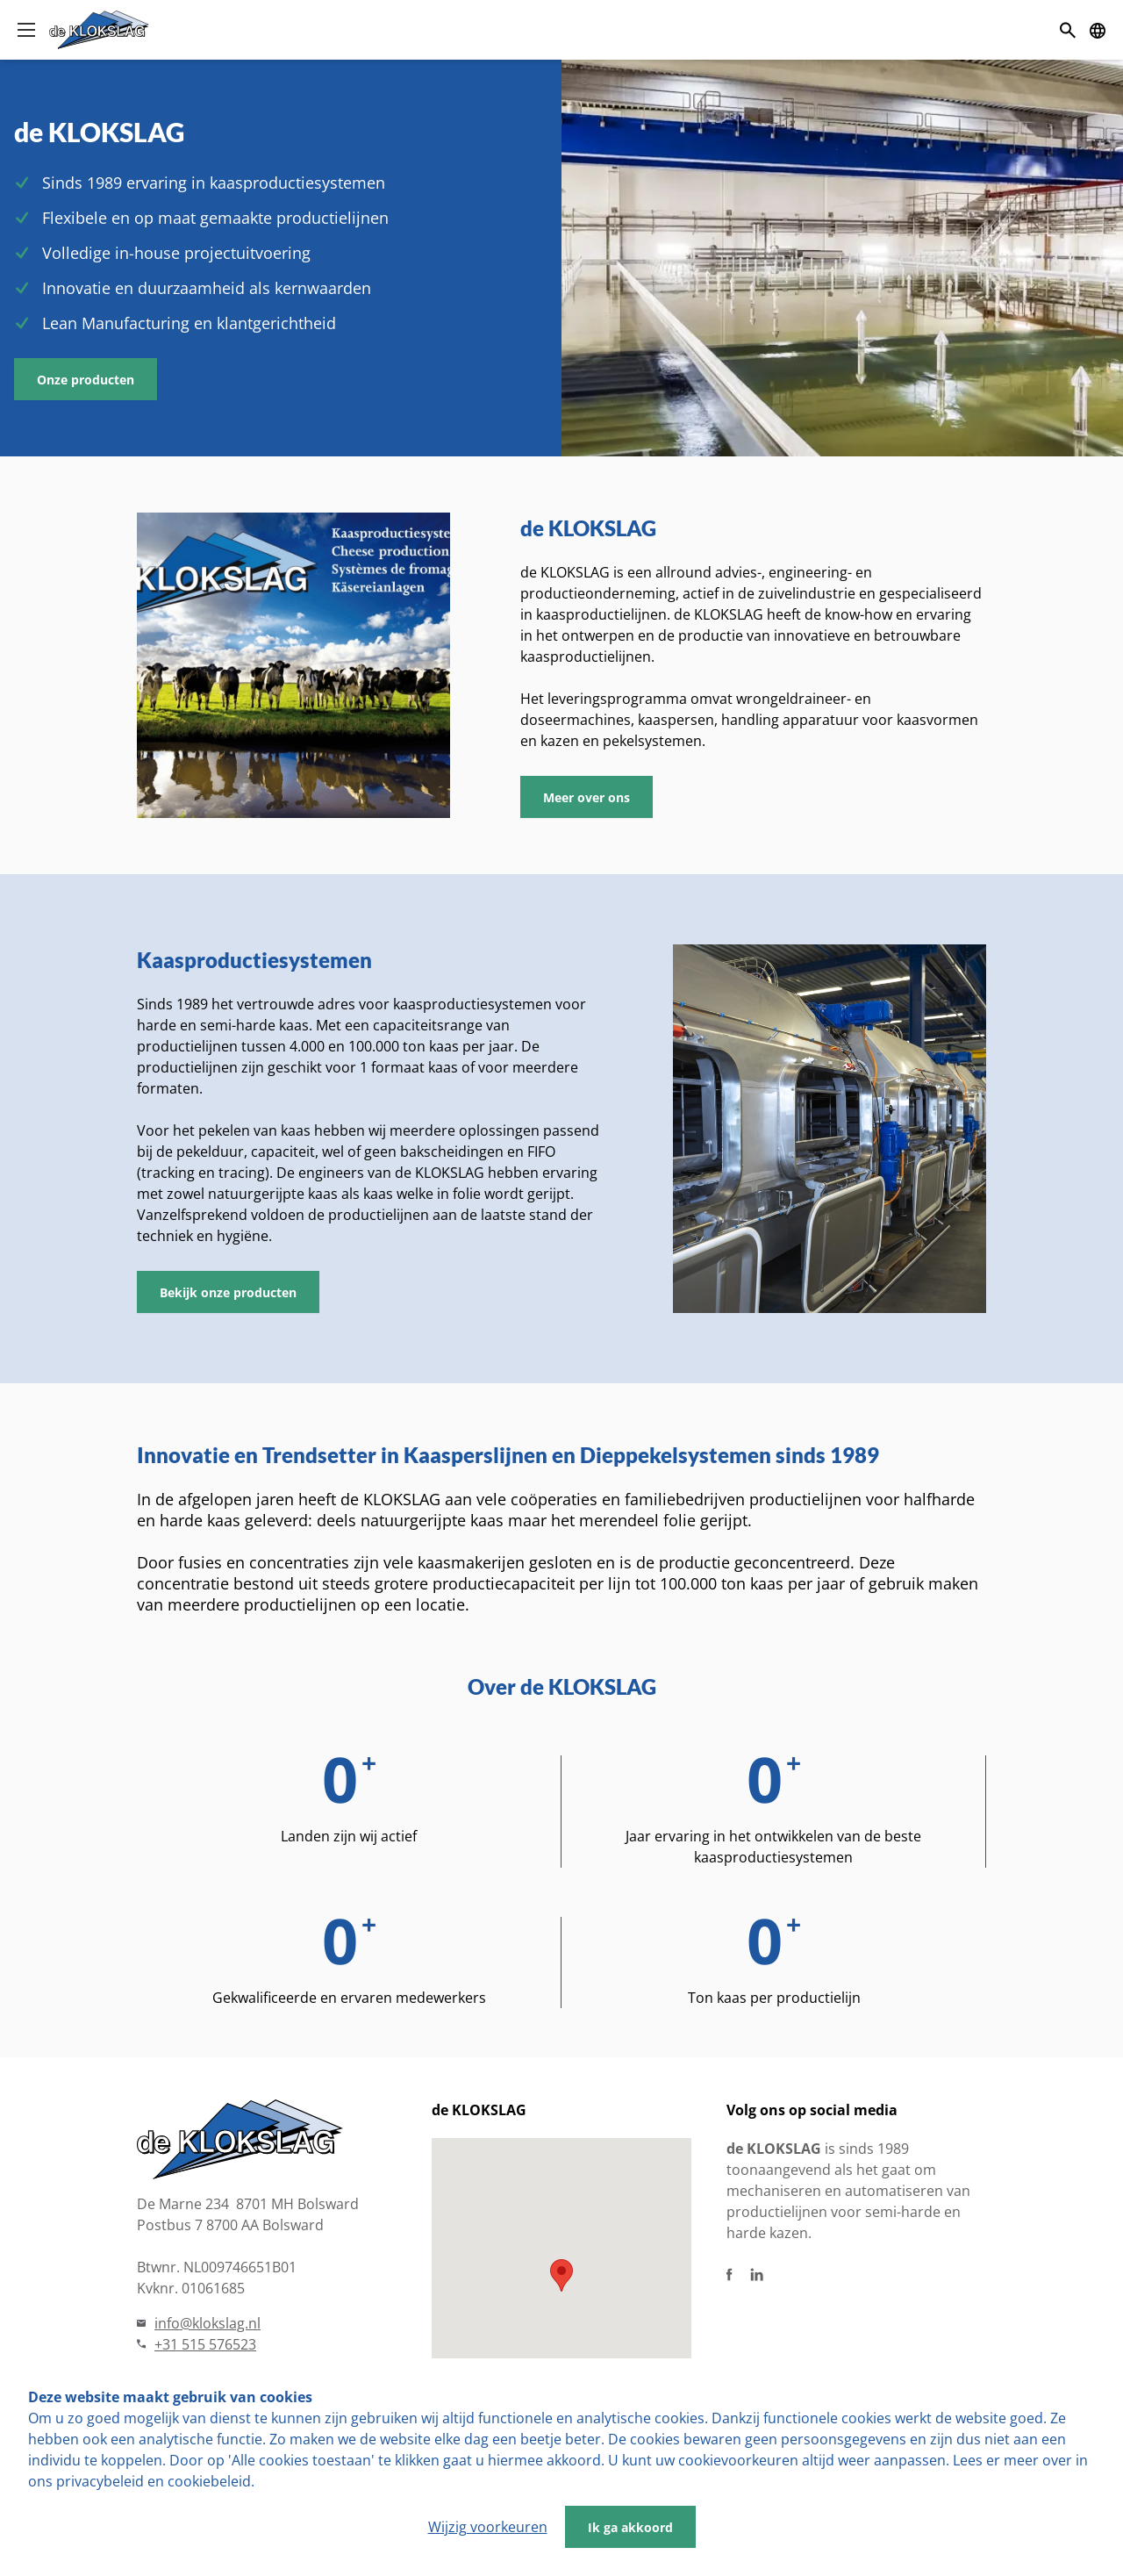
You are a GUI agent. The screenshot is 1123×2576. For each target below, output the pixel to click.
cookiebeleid (209, 2481)
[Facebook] (729, 2274)
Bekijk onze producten (228, 1292)
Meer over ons (586, 797)
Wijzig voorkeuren (487, 2527)
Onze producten (85, 379)
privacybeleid (100, 2481)
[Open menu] (26, 30)
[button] (561, 2275)
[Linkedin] (756, 2274)
